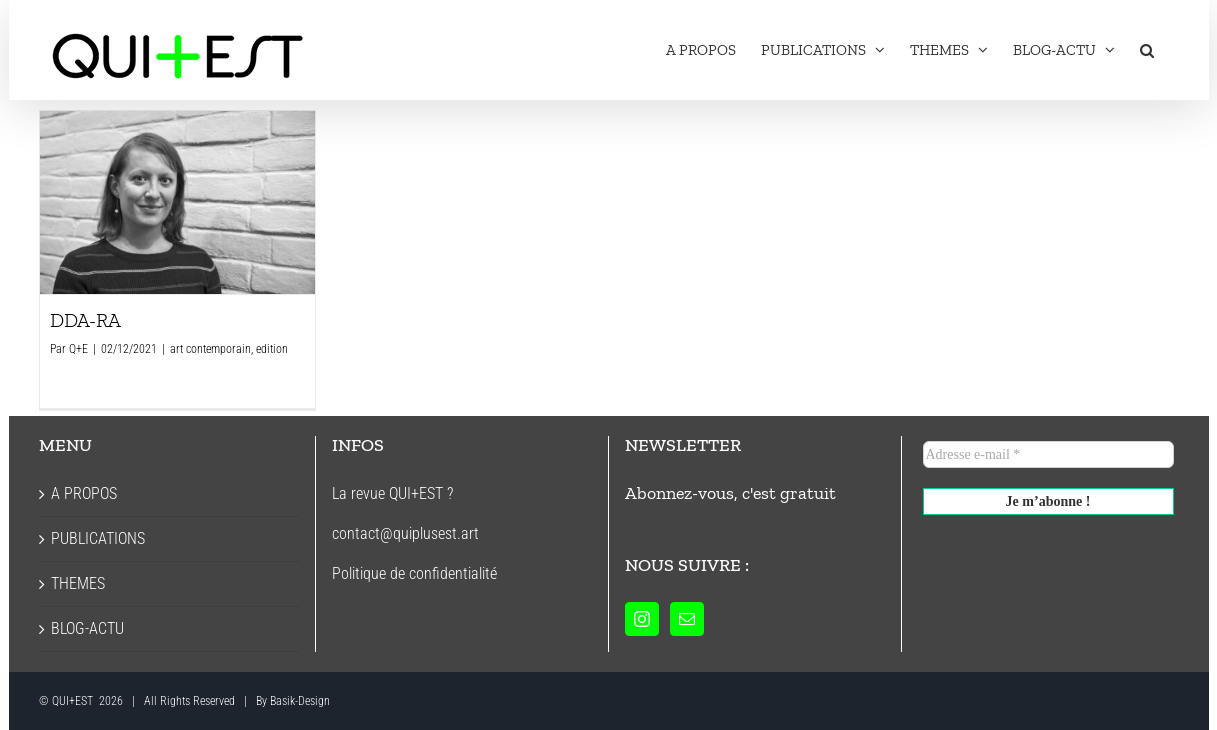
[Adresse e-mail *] (1048, 454)
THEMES (78, 583)
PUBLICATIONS (98, 538)
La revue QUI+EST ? (392, 493)
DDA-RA (85, 320)
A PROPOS (84, 493)
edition (272, 349)
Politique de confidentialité (414, 573)
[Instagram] (642, 619)
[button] (1147, 50)
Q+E (78, 349)
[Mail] (687, 619)
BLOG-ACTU (87, 628)
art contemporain (210, 349)
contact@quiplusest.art (405, 533)
